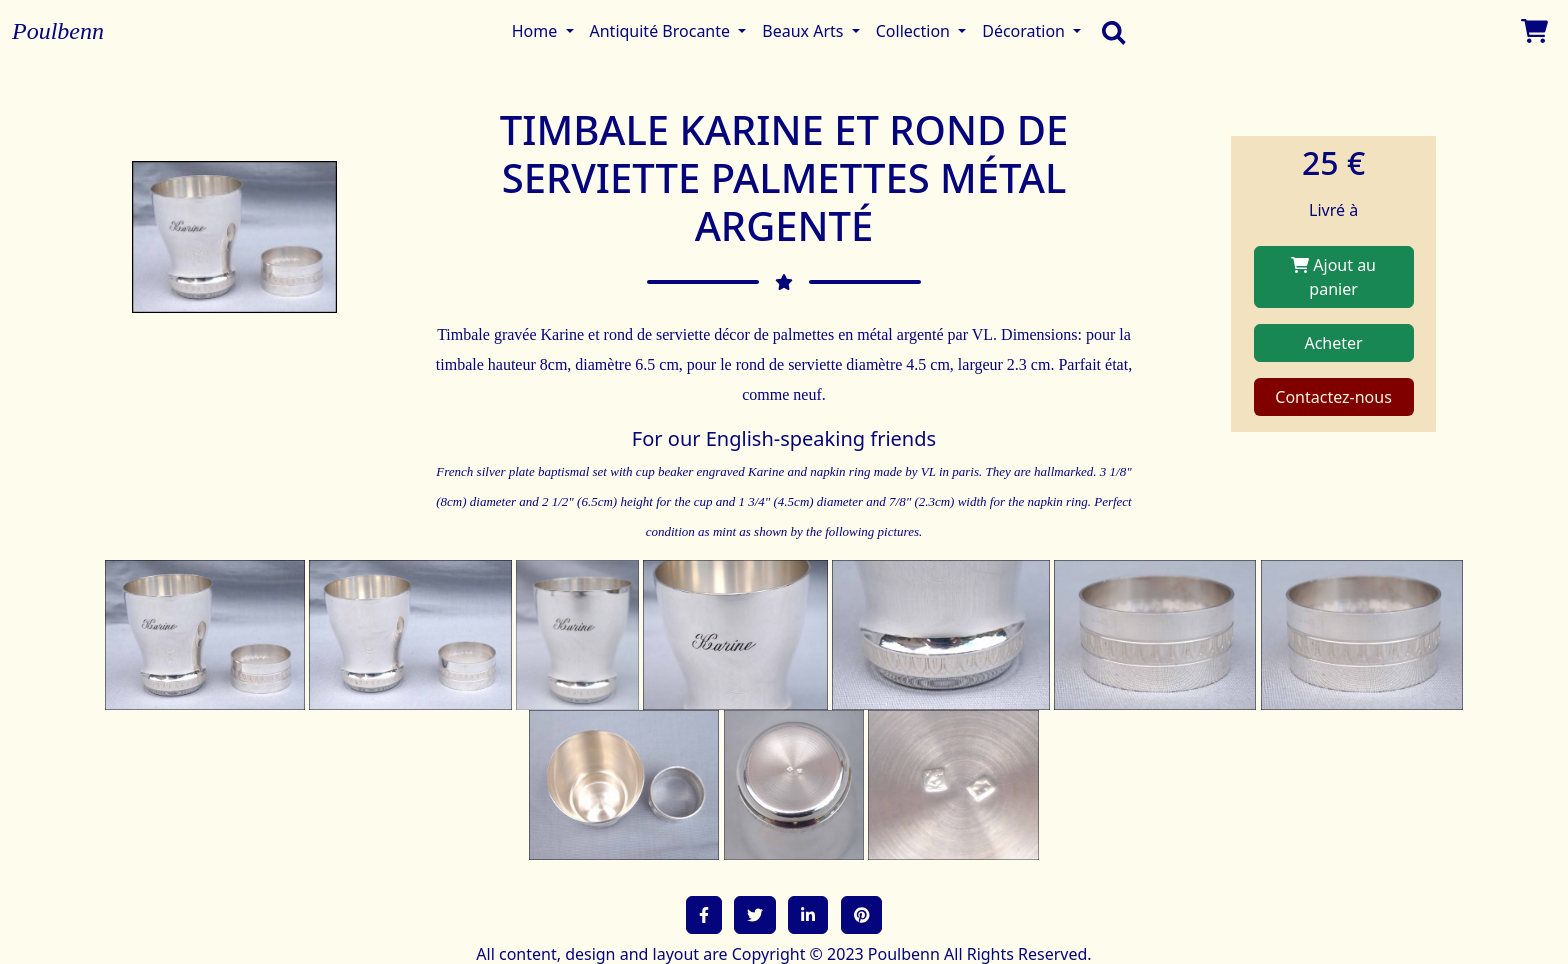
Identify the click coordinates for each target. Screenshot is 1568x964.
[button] (704, 915)
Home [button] (537, 31)
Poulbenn (58, 31)
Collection (915, 31)
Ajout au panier (1333, 277)
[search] (1109, 31)
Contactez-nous (1333, 397)
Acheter (1333, 343)
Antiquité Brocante (662, 31)
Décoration (1025, 31)
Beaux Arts (804, 31)
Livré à (1333, 210)
